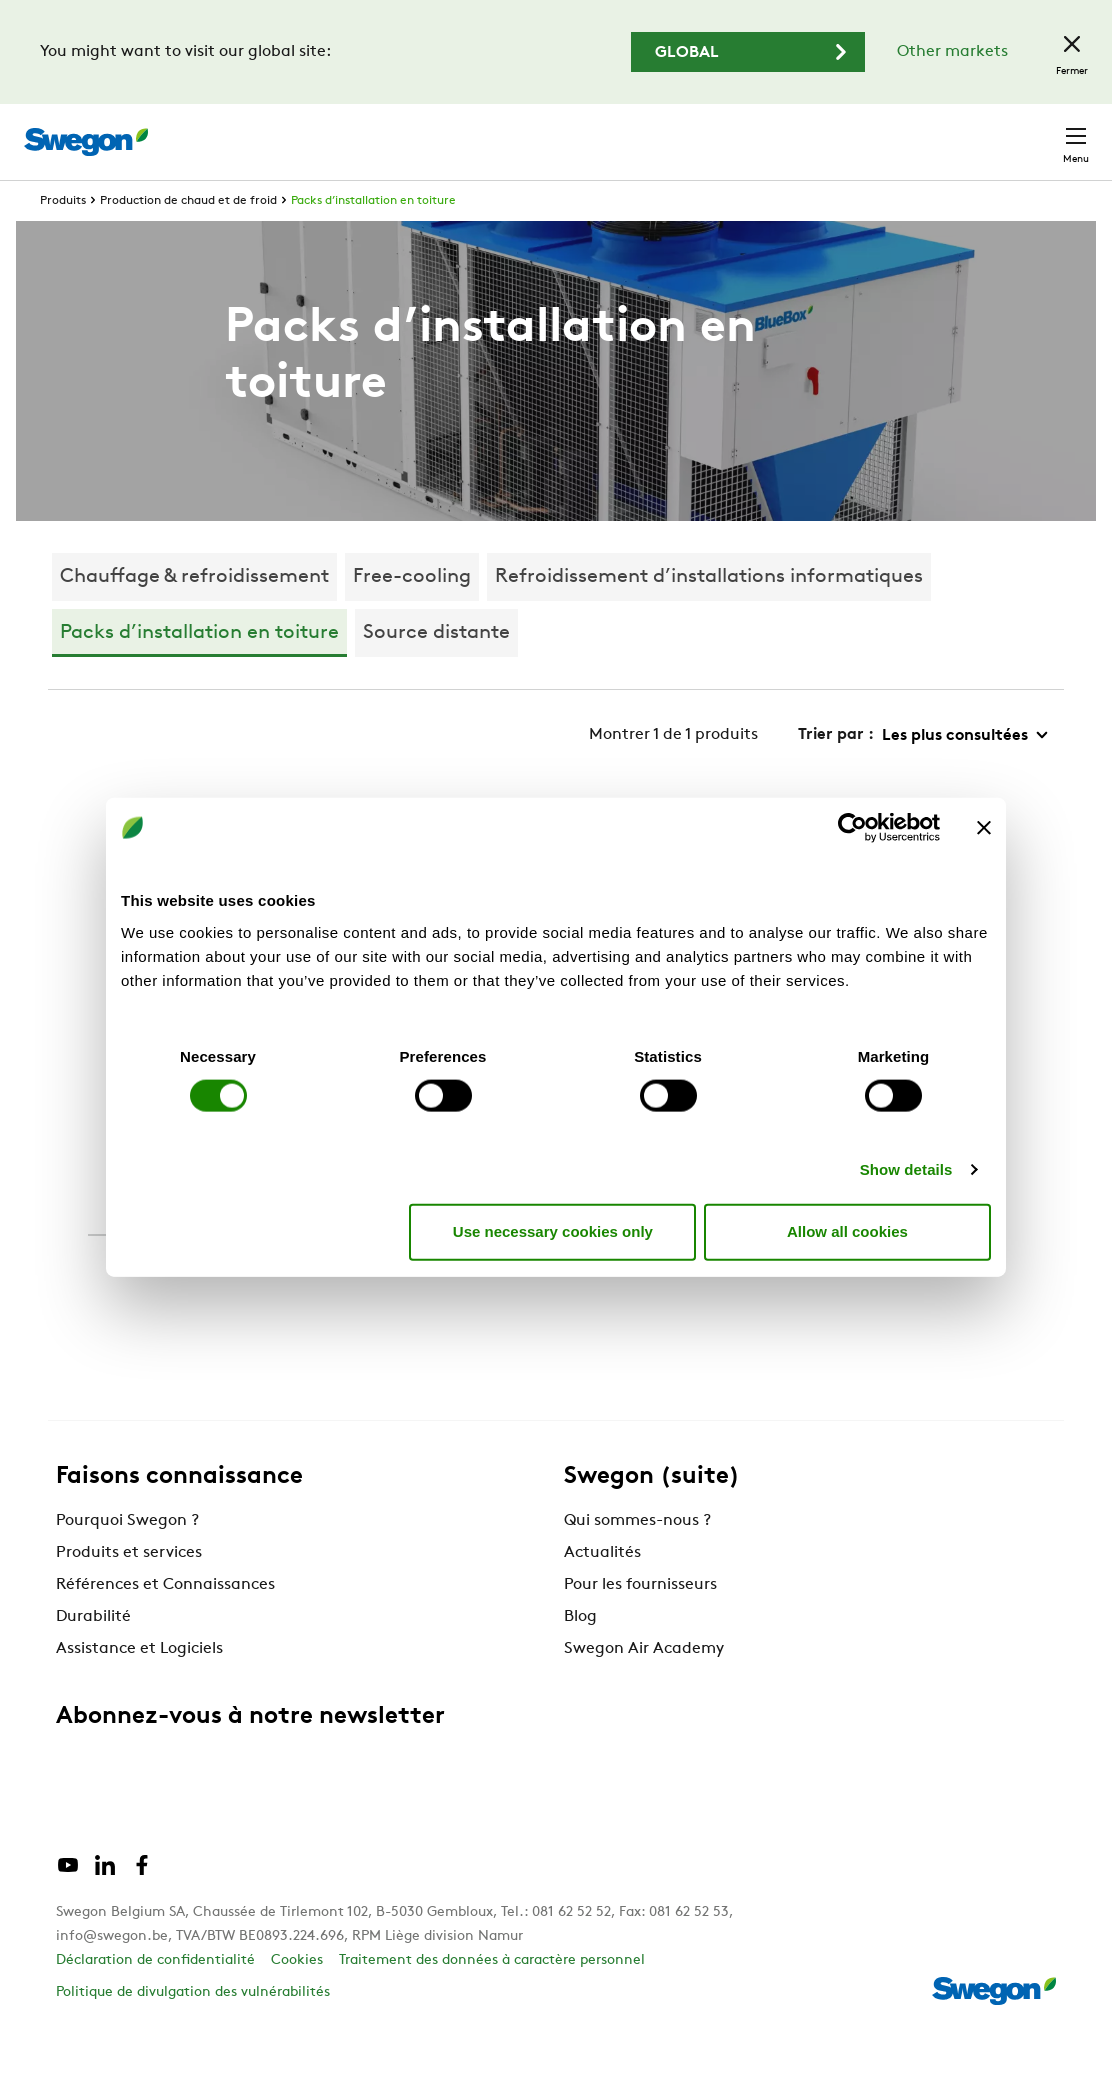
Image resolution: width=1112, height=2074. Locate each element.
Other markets (952, 52)
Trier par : (836, 772)
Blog (580, 1654)
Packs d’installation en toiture (373, 238)
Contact (1040, 132)
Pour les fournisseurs (640, 1622)
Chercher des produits (494, 131)
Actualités (602, 1590)
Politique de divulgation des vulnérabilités (193, 2029)
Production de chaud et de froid (188, 238)
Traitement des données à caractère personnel (492, 1997)
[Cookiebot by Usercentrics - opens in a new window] (852, 828)
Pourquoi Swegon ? (127, 1558)
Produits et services (129, 1590)
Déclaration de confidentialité (155, 1997)
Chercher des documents (705, 132)
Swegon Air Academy (644, 1686)
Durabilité (93, 1654)
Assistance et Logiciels (139, 1686)
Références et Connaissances (165, 1622)
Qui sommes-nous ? (637, 1558)
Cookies (297, 1997)
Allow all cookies (847, 1231)
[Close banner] (984, 828)
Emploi (850, 131)
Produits (63, 238)
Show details (906, 1168)
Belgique (939, 131)
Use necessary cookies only (553, 1231)
